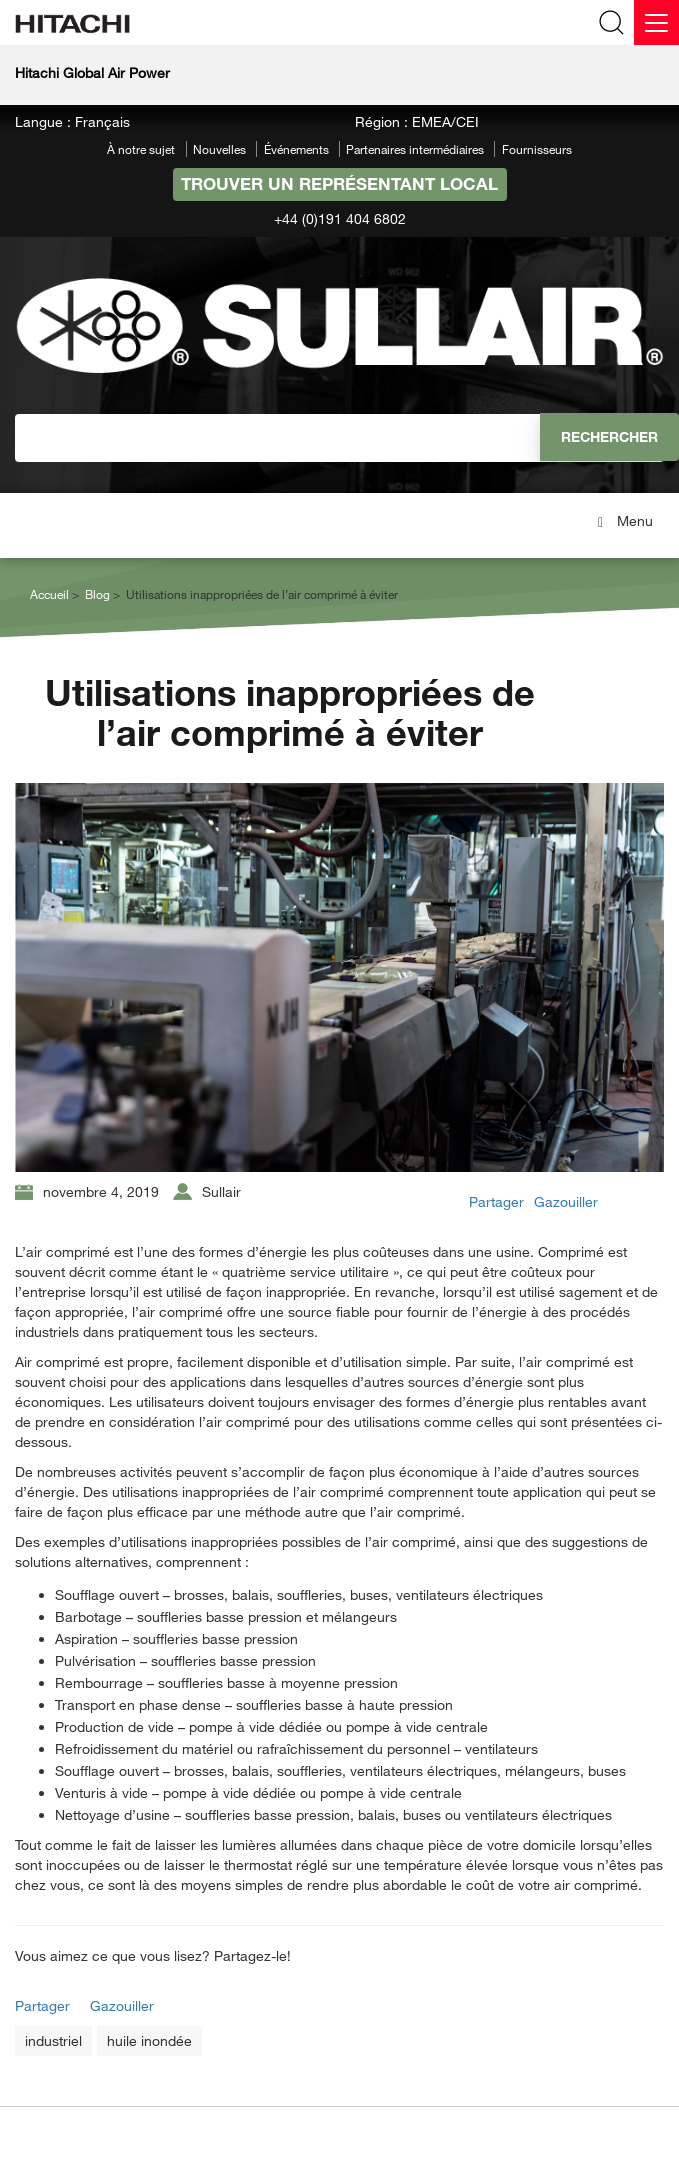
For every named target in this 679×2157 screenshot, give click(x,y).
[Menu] (656, 22)
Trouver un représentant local (339, 183)
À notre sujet (141, 149)
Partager (496, 1201)
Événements (296, 149)
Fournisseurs (537, 149)
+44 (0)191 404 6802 (340, 218)
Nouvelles (219, 149)
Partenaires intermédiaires (415, 149)
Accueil (49, 594)
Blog (97, 594)
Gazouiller (566, 1201)
